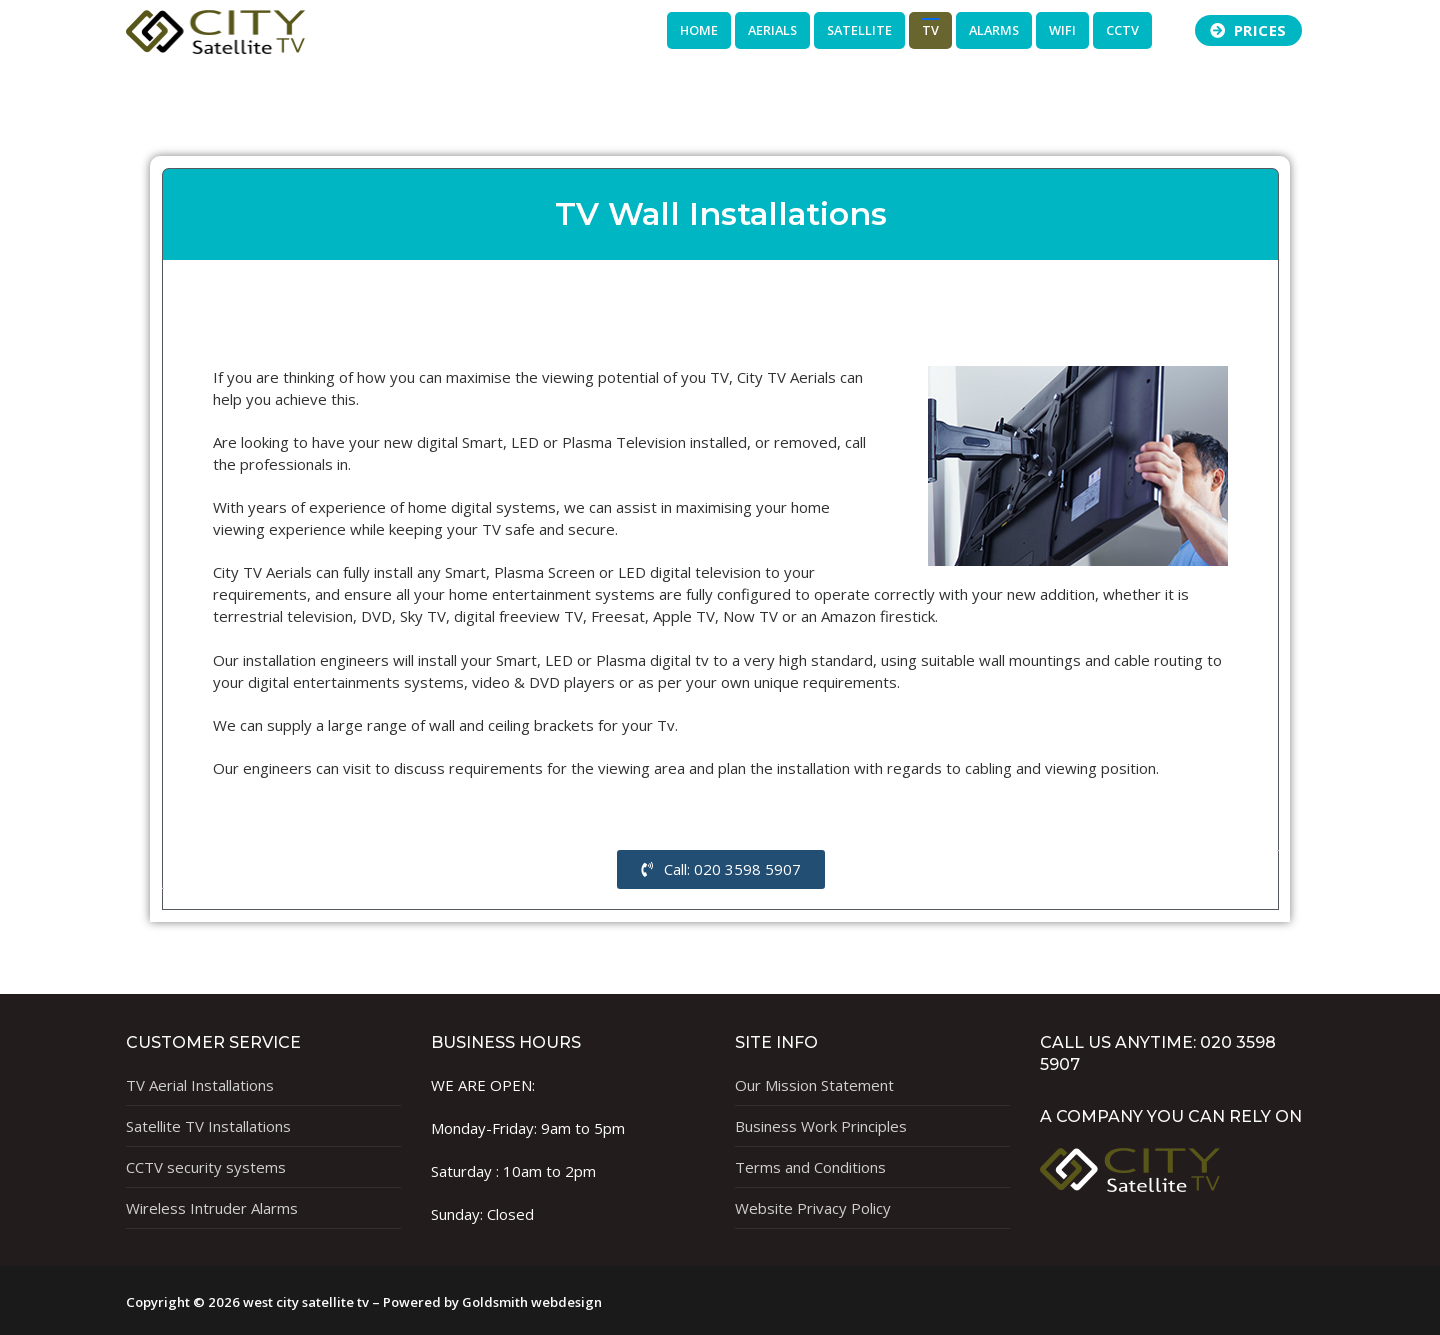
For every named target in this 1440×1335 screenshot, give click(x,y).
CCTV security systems (206, 1167)
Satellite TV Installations (208, 1126)
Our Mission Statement (814, 1085)
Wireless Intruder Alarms (212, 1208)
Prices (1248, 30)
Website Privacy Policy (813, 1208)
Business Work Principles (821, 1126)
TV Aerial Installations (200, 1085)
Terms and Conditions (810, 1167)
